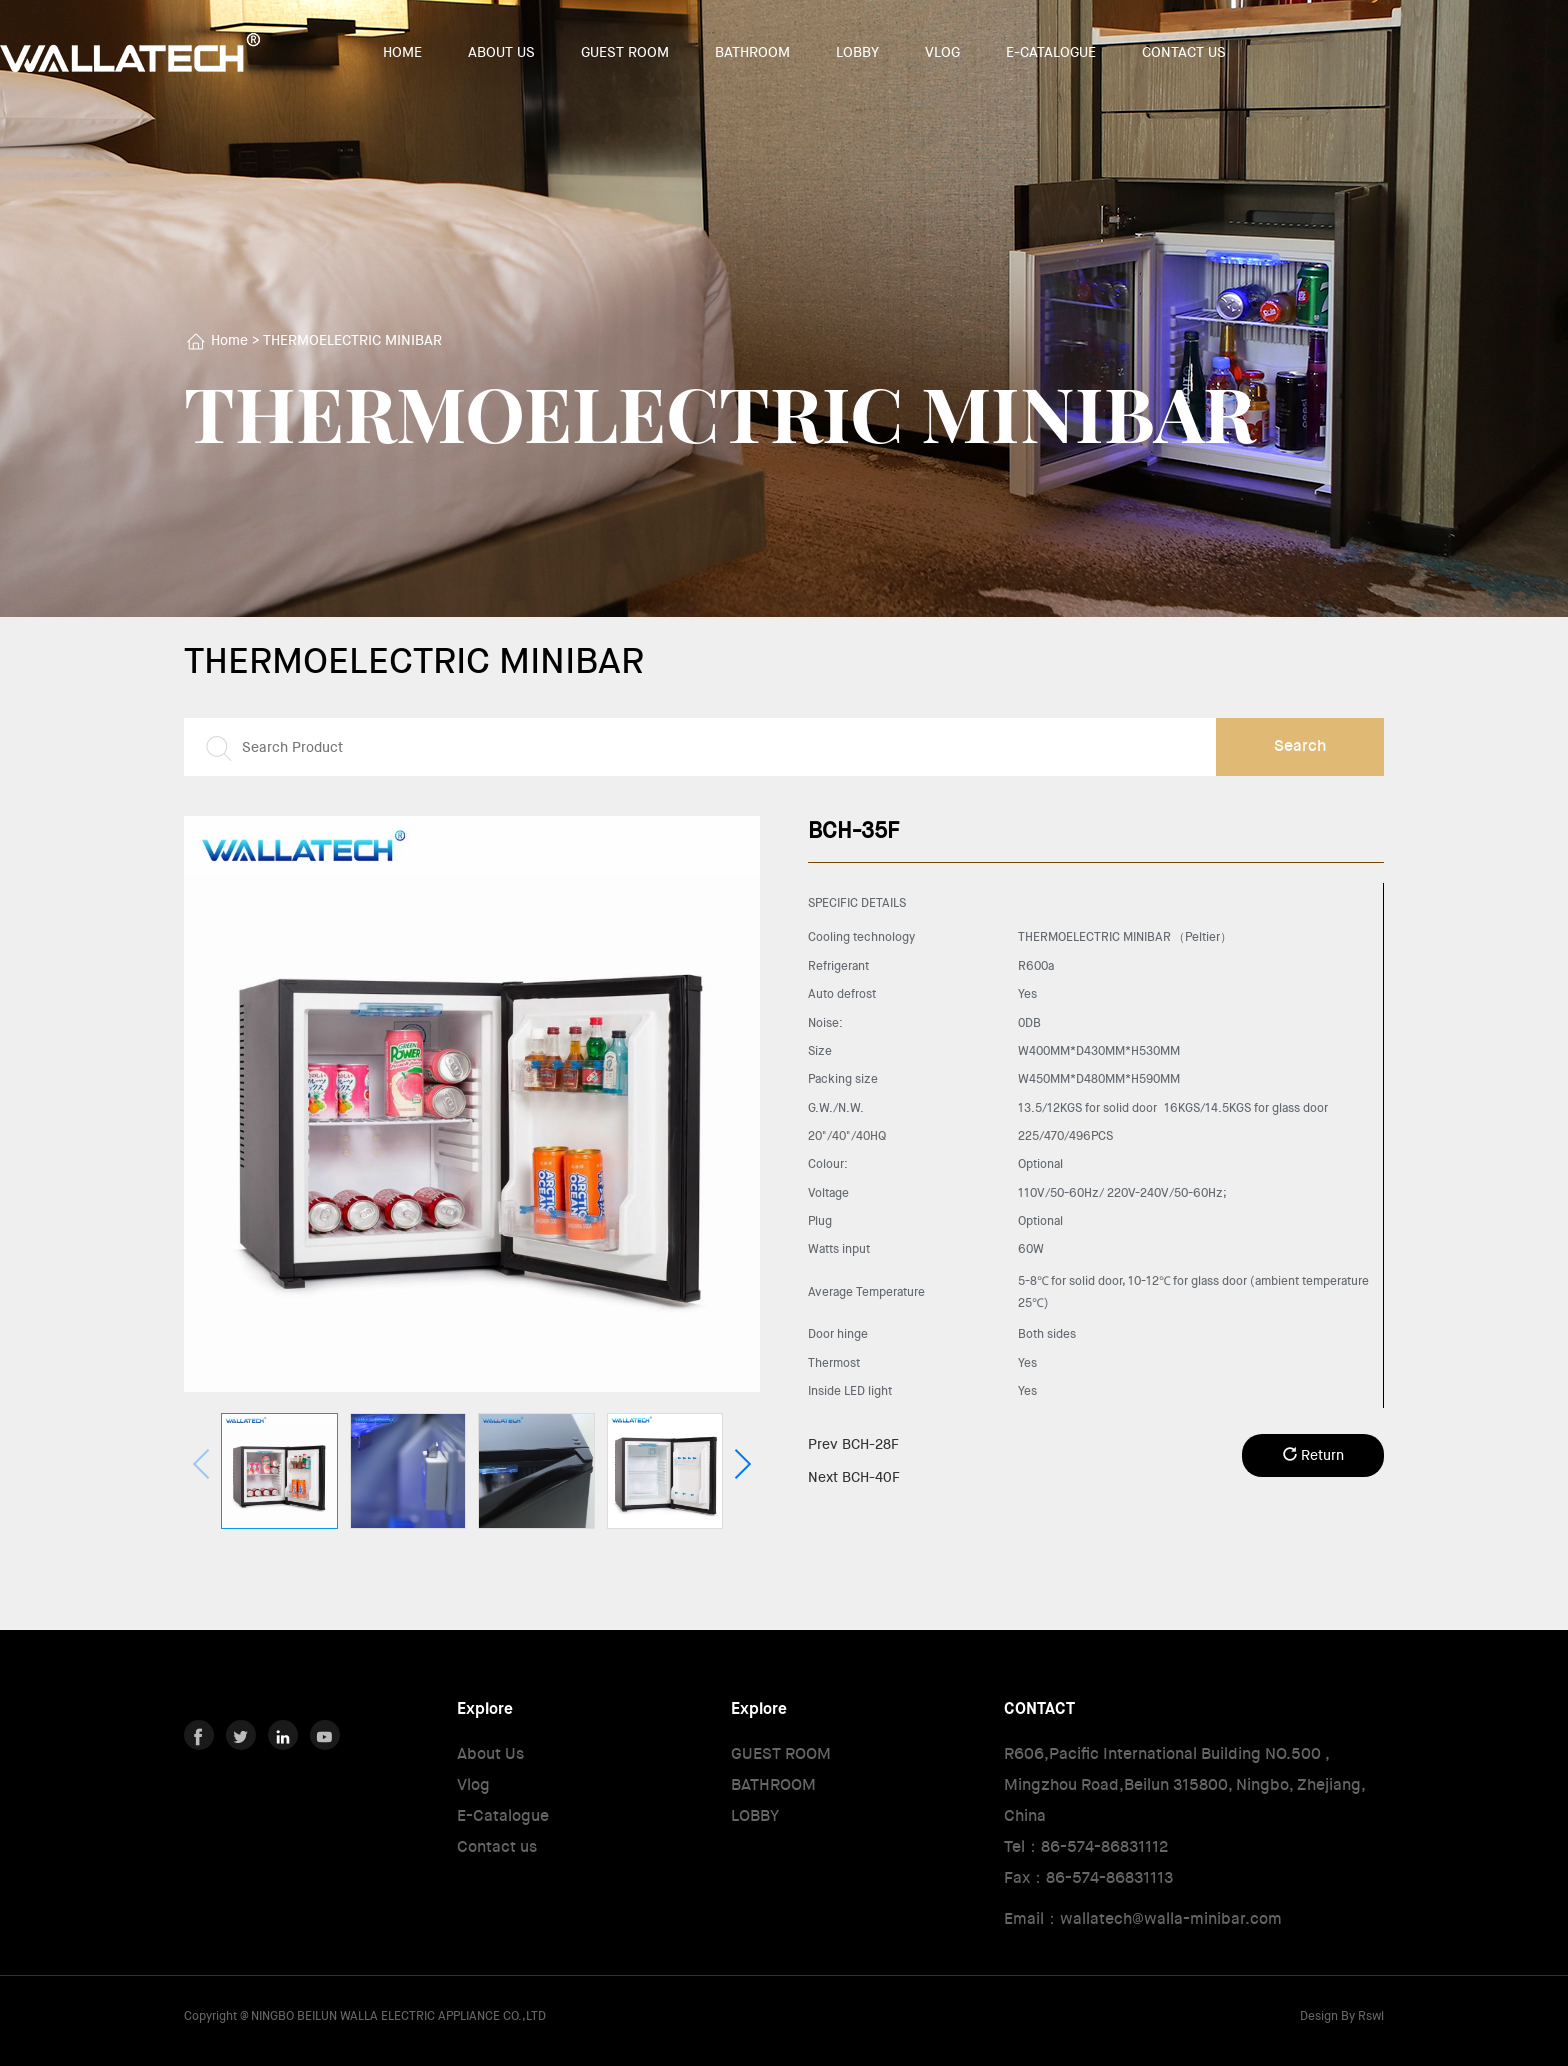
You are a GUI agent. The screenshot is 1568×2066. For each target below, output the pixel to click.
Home (229, 340)
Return (1313, 1455)
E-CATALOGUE (1051, 52)
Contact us (497, 1846)
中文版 (1404, 53)
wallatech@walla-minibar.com (1171, 1918)
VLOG (942, 52)
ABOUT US (501, 52)
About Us (490, 1753)
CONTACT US (1184, 52)
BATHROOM (752, 52)
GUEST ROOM (625, 52)
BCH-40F (854, 1477)
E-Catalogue (503, 1815)
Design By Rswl (1342, 2016)
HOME (402, 52)
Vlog (473, 1784)
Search (1300, 745)
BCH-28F (853, 1444)
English (1460, 53)
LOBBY (857, 52)
